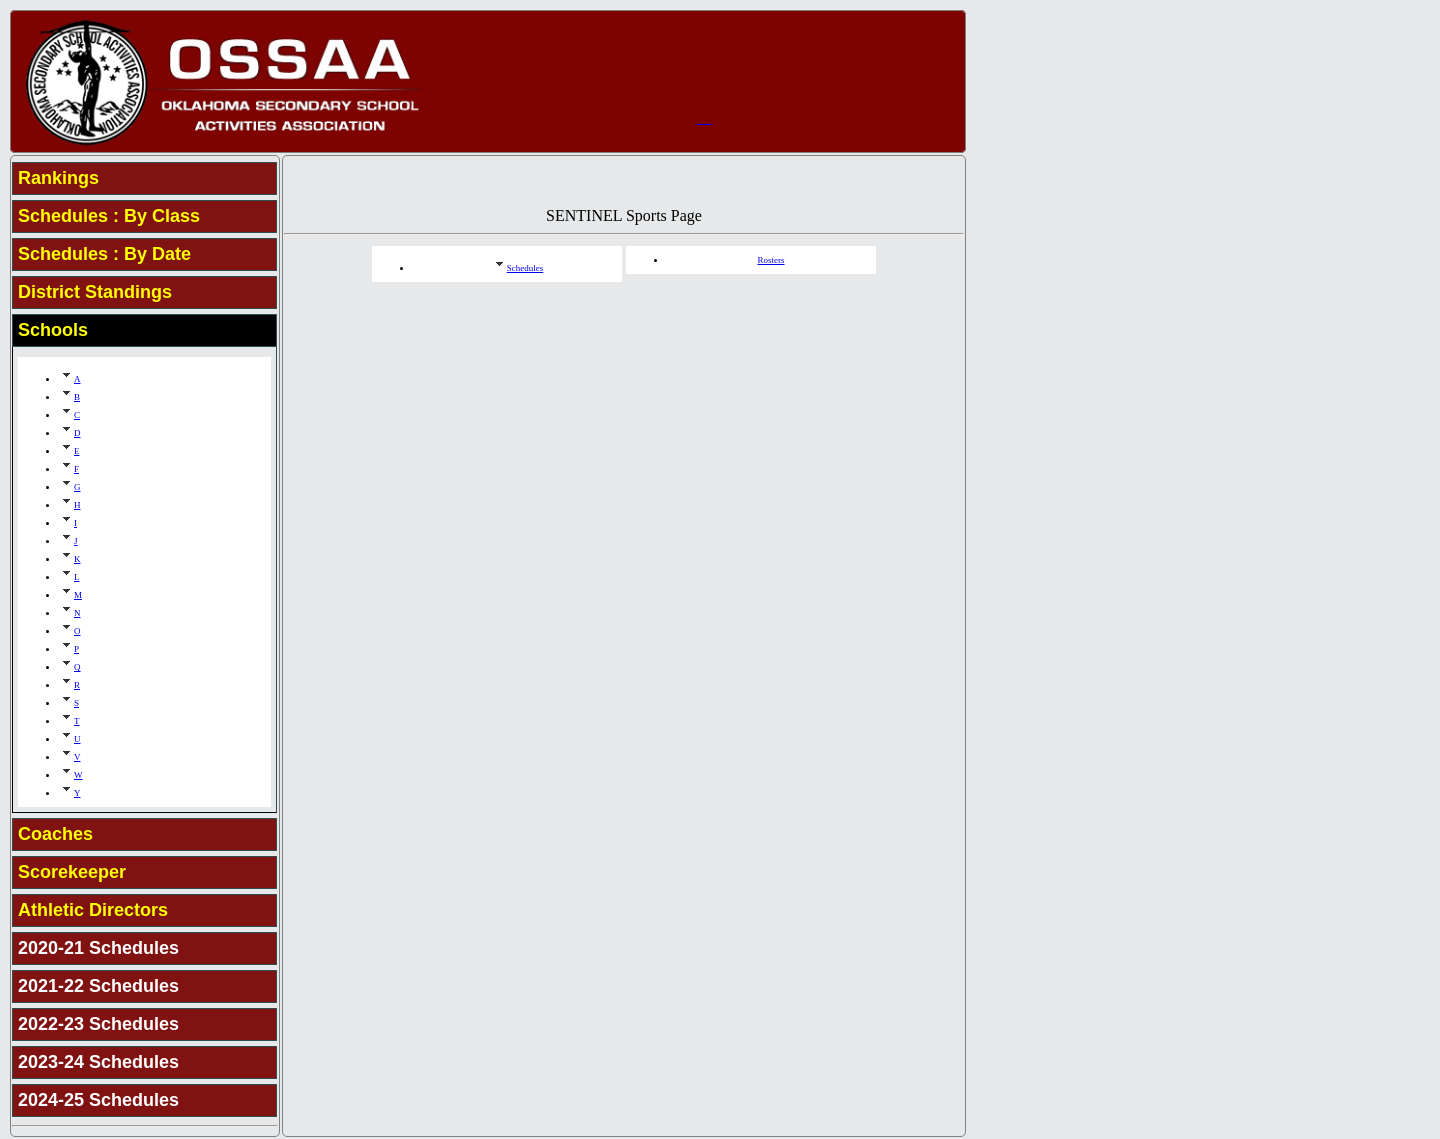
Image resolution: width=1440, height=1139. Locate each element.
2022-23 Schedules (98, 1024)
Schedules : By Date (104, 254)
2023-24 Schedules (98, 1062)
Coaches (55, 834)
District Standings (95, 292)
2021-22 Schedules (98, 986)
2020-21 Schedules (98, 948)
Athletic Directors (93, 910)
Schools (53, 330)
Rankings (58, 178)
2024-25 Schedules (98, 1100)
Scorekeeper (72, 872)
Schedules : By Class (109, 216)
